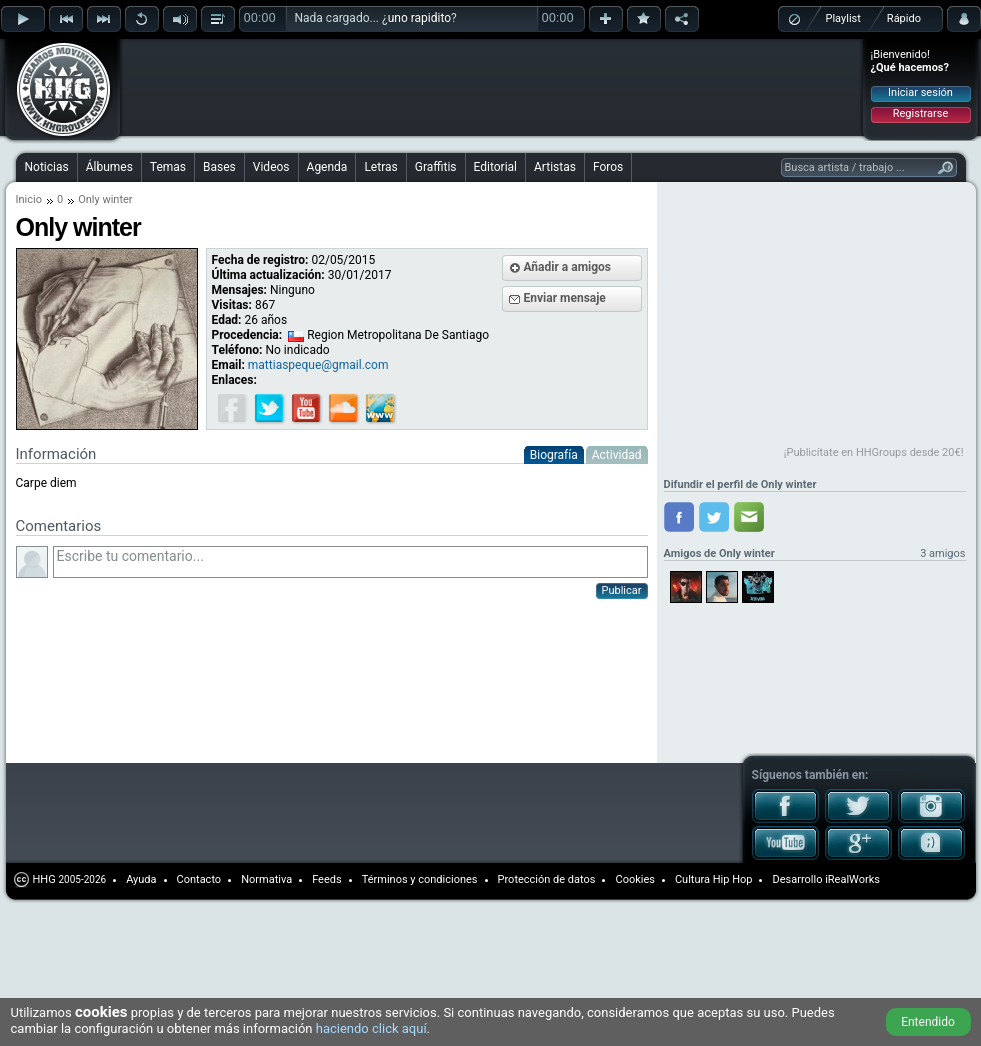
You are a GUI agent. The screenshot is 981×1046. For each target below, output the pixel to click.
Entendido (928, 1022)
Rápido (904, 18)
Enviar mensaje (565, 298)
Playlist (843, 18)
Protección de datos (547, 879)
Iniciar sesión (920, 92)
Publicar (622, 590)
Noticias (47, 167)
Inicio (29, 199)
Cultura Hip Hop (714, 879)
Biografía (554, 455)
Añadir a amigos (568, 267)
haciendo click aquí (371, 1028)
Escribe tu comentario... (350, 562)
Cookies (634, 879)
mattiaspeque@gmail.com (318, 365)
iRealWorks (852, 879)
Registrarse (920, 113)
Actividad (617, 455)
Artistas (555, 167)
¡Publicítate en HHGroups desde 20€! (874, 452)
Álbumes (109, 167)
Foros (608, 167)
